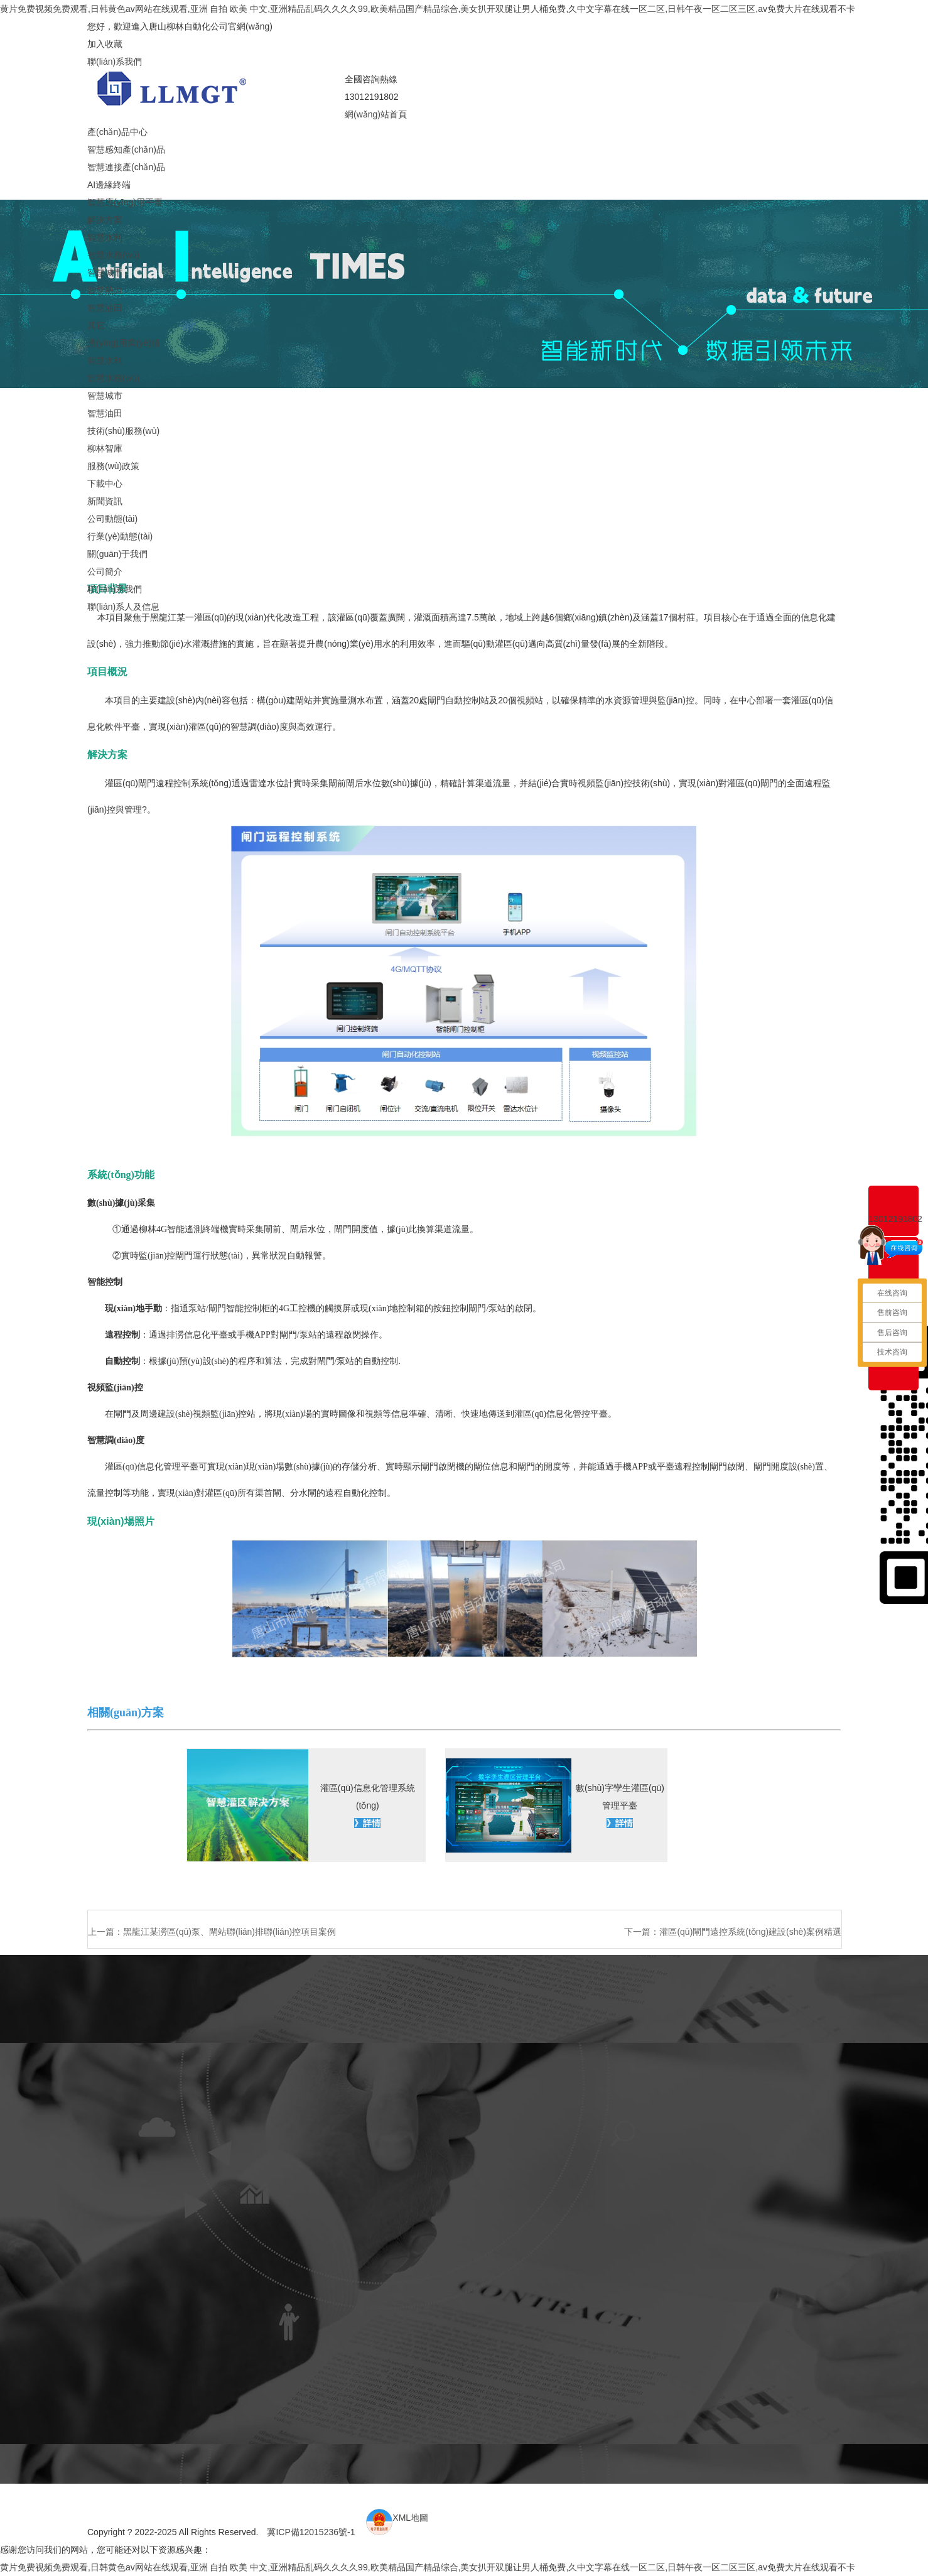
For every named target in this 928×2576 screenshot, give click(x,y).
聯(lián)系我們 (114, 62)
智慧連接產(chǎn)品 (126, 167)
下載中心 (104, 484)
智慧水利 (104, 237)
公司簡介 (104, 571)
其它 (96, 325)
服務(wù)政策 (113, 466)
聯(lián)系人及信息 (123, 607)
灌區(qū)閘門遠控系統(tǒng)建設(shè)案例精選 (750, 1932)
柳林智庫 (104, 448)
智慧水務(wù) (113, 255)
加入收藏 (104, 44)
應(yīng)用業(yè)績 (123, 343)
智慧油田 (104, 308)
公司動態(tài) (112, 519)
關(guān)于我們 (117, 554)
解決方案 (104, 220)
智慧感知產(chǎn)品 (126, 149)
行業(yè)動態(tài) (120, 536)
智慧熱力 (104, 290)
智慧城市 (104, 273)
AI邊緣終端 (109, 185)
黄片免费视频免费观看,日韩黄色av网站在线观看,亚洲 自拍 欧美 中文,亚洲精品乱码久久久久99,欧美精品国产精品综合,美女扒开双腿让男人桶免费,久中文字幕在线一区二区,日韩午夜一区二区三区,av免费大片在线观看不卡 (427, 9)
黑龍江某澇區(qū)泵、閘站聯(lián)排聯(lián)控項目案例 (229, 1932)
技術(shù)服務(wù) (123, 431)
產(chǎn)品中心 (117, 132)
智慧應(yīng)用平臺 (125, 202)
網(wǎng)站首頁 (376, 114)
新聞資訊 (104, 501)
